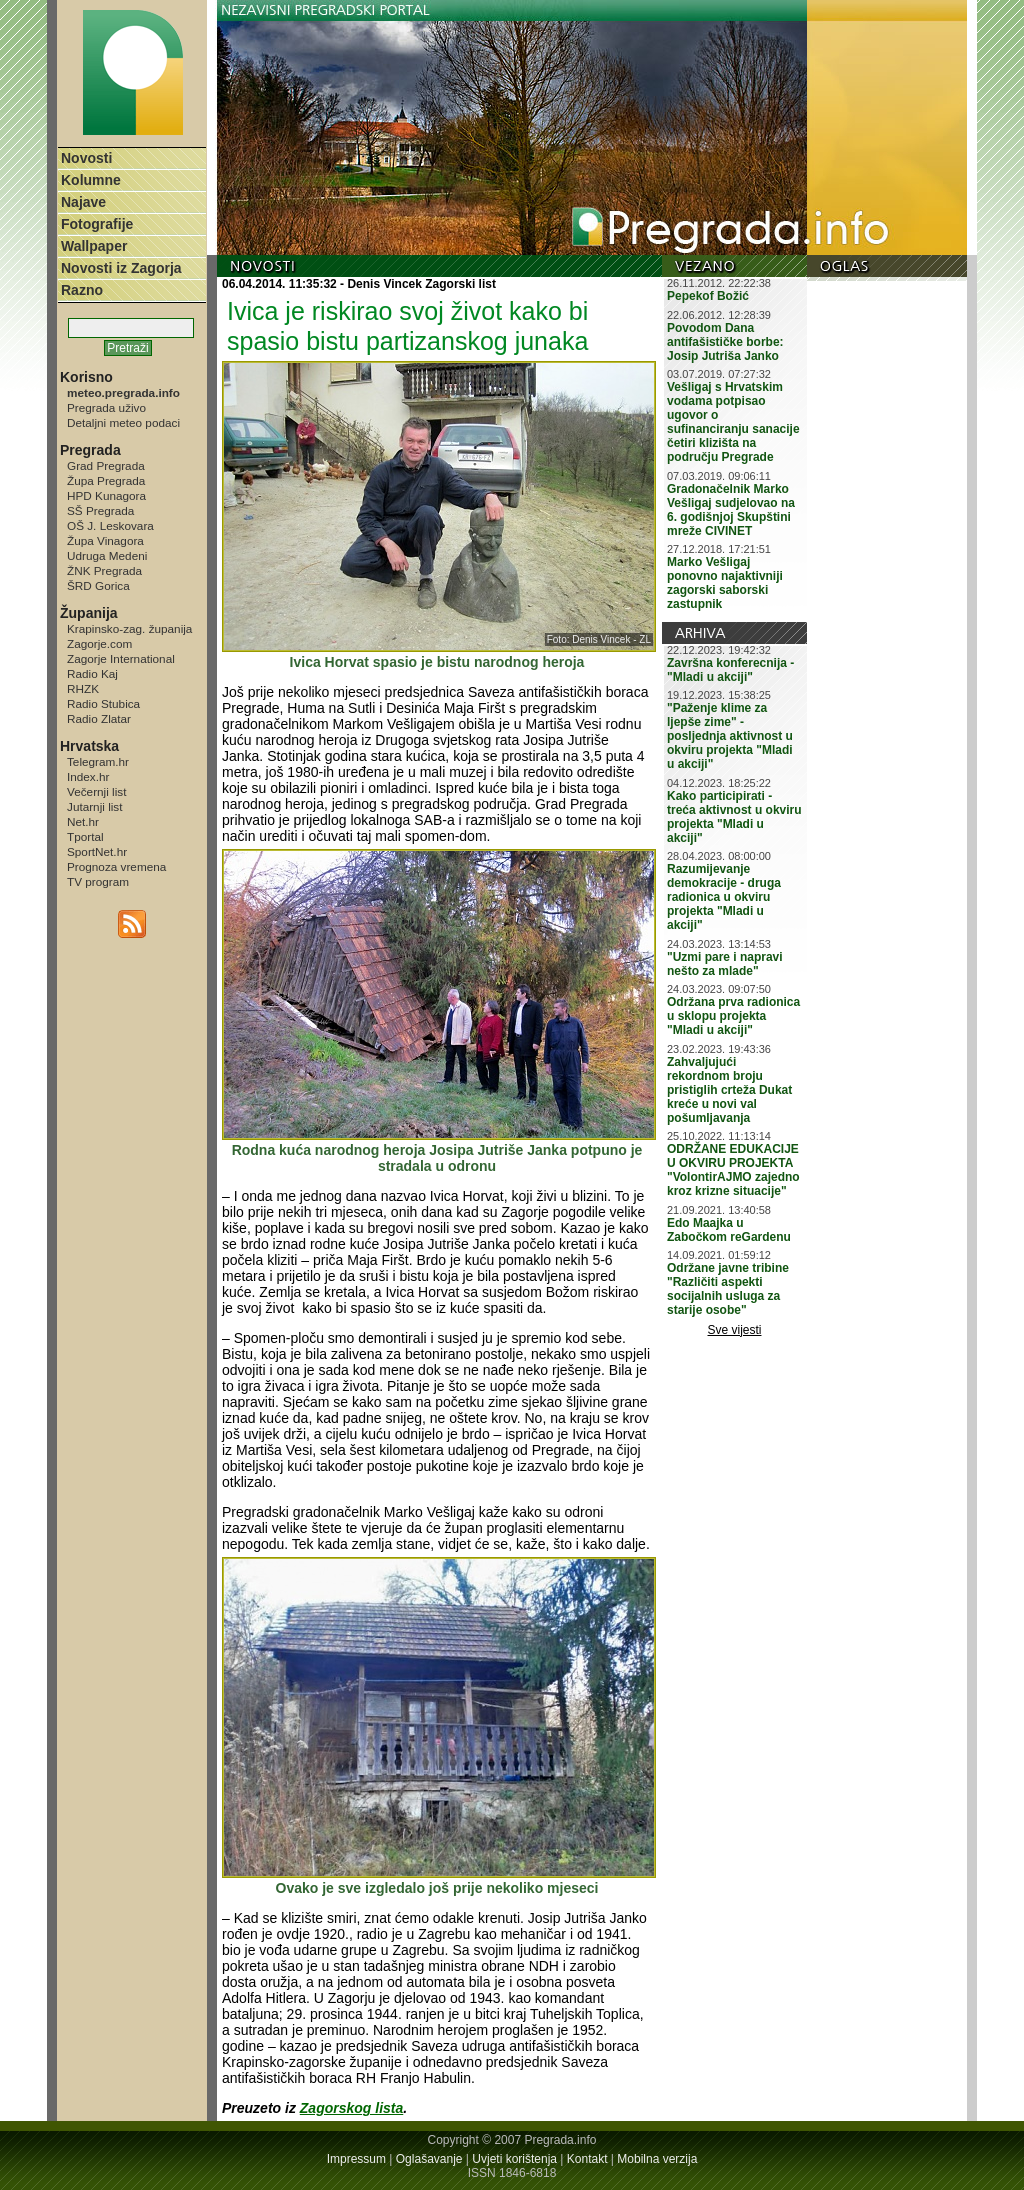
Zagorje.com (99, 643)
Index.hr (88, 776)
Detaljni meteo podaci (123, 422)
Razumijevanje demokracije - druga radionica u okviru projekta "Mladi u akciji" (724, 897)
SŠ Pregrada (100, 510)
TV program (98, 881)
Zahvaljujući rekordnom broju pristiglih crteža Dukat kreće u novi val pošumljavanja (729, 1090)
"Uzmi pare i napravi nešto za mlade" (725, 964)
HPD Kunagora (106, 495)
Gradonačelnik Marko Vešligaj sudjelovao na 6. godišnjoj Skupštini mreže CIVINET (731, 510)
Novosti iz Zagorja (121, 268)
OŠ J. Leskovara (110, 525)
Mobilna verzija (657, 2159)
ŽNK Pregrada (104, 570)
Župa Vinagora (105, 540)
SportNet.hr (97, 851)
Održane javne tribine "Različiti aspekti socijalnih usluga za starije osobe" (728, 1289)
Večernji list (96, 791)
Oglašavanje (429, 2159)
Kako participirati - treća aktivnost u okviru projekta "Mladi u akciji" (734, 817)
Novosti (86, 158)
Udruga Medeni (107, 555)
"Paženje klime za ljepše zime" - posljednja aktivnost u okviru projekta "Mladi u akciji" (730, 736)
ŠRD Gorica (98, 585)
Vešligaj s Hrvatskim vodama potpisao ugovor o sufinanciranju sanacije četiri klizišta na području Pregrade (733, 422)
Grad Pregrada (106, 465)
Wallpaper (94, 246)
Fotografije (97, 224)
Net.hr (83, 821)
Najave (83, 202)
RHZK (83, 688)
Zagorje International (121, 658)
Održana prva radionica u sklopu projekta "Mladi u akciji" (733, 1016)
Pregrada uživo (106, 407)
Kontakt (587, 2159)
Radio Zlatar (99, 718)
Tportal (85, 836)
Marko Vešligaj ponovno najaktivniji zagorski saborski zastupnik (725, 583)
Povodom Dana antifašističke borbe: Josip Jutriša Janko (725, 342)
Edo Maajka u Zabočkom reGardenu (729, 1230)
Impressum (356, 2159)
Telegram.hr (98, 761)
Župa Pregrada (106, 480)
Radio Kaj (92, 673)
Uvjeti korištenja (514, 2159)
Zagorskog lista (351, 2108)
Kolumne (91, 180)
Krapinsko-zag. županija (129, 628)
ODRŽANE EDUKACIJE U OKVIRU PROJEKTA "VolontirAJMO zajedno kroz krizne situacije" (733, 1170)
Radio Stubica (103, 703)
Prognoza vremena (116, 866)
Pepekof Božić (708, 296)
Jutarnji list (95, 806)
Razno (82, 290)
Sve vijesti (735, 1330)
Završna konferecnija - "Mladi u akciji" (730, 670)
